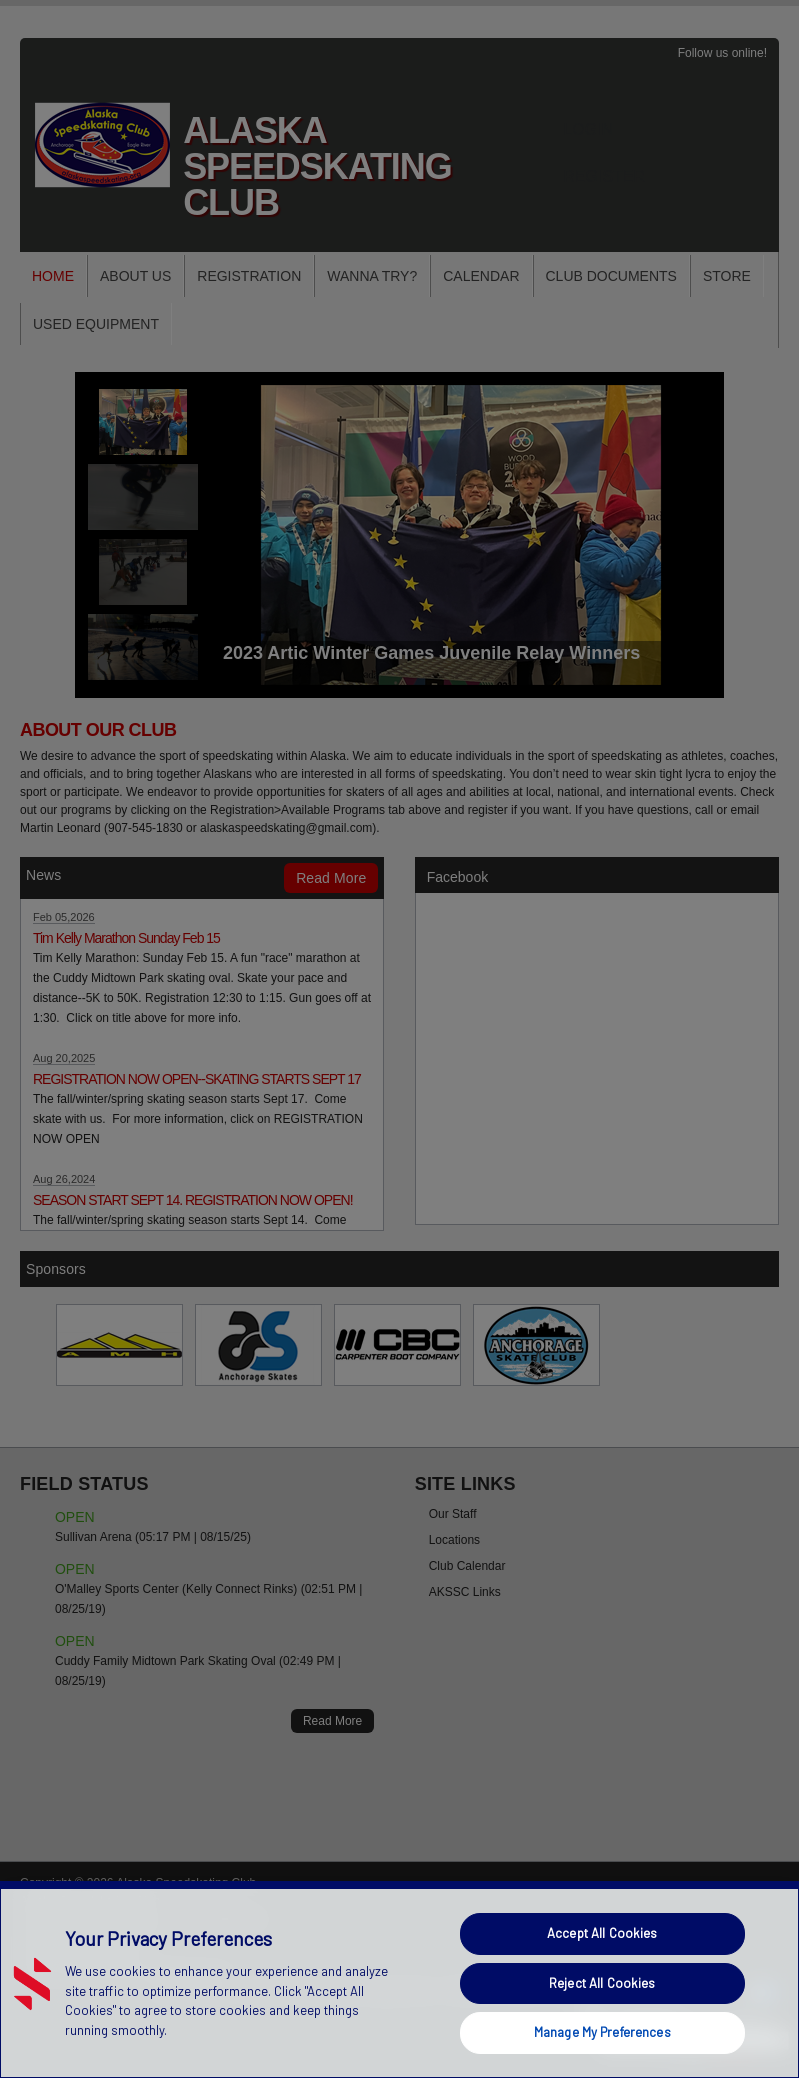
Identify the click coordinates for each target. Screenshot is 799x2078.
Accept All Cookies (602, 1933)
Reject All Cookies (602, 1983)
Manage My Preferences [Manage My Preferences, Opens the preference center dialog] (602, 2032)
